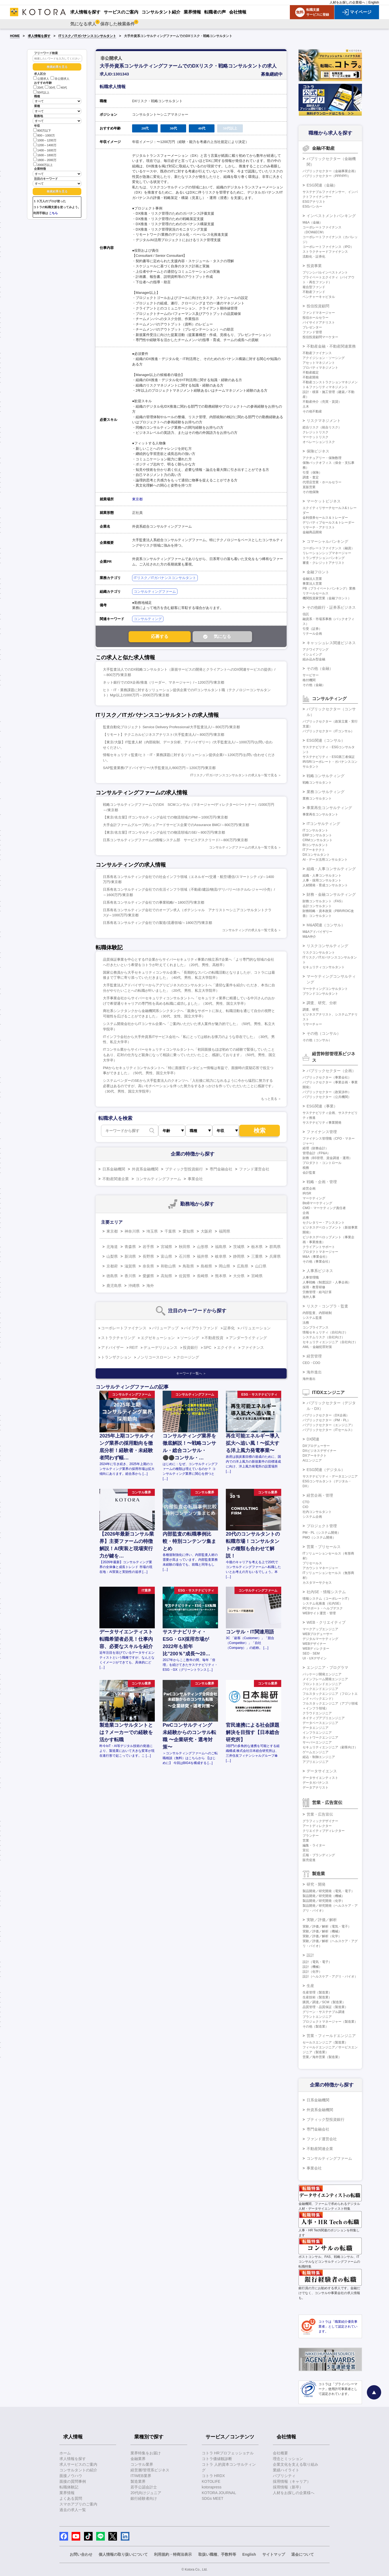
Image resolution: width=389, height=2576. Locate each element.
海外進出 (314, 1372)
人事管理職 (311, 1277)
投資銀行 (190, 1347)
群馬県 (275, 1246)
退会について (302, 2554)
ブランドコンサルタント (320, 994)
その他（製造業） (315, 2026)
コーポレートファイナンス (123, 1328)
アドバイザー (112, 1347)
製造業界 (138, 2481)
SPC (208, 1347)
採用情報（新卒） (288, 2487)
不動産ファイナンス (317, 353)
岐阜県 (220, 1256)
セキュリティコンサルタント (324, 967)
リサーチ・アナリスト (319, 527)
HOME (15, 36)
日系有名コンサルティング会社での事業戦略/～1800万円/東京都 (153, 902)
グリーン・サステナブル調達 (324, 2012)
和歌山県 (168, 1266)
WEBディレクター (316, 1648)
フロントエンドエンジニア (322, 1684)
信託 (306, 614)
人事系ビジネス (320, 1271)
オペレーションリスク (319, 442)
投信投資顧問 (318, 306)
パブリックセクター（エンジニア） (328, 1425)
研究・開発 (316, 1884)
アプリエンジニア (315, 1762)
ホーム (65, 2453)
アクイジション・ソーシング (324, 358)
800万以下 (42, 130)
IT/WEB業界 (140, 2476)
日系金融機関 (113, 1169)
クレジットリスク (315, 432)
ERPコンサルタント (317, 835)
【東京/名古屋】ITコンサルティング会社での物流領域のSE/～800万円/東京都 (164, 832)
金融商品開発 (312, 532)
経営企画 (309, 1188)
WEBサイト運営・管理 (319, 1613)
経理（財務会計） (315, 1148)
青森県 (130, 1246)
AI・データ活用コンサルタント (325, 859)
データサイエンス (322, 1771)
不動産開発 (311, 377)
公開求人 (41, 78)
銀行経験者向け (143, 2498)
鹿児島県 (114, 1285)
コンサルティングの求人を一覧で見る (249, 930)
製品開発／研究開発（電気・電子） (328, 1891)
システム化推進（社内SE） (323, 1603)
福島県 (220, 1246)
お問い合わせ (81, 2554)
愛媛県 (148, 1276)
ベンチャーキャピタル (319, 297)
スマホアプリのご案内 (78, 2504)
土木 (306, 406)
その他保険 (311, 492)
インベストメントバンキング (331, 216)
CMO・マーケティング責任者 (324, 1208)
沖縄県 (134, 1285)
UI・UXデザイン (315, 1658)
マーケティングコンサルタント (325, 989)
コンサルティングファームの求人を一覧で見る (243, 847)
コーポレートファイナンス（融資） (328, 548)
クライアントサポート (319, 1247)
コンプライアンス (315, 1327)
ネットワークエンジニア (320, 1737)
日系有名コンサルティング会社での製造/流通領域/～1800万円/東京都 (157, 923)
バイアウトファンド (201, 1328)
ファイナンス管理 (322, 1132)
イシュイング (312, 654)
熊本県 (220, 1276)
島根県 (206, 1266)
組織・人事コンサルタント (322, 875)
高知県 (166, 1276)
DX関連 (313, 1439)
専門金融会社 (221, 1169)
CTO (306, 1502)
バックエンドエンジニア (320, 1689)
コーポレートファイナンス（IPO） (328, 247)
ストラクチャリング (118, 1338)
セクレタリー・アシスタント (324, 1222)
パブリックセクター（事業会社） (327, 1077)
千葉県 (170, 1231)
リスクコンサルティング (327, 946)
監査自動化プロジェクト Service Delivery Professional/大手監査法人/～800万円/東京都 (171, 727)
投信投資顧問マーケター (320, 337)
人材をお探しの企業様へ (347, 2)
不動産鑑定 (311, 372)
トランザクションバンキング (324, 558)
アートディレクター (317, 1826)
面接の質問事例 (72, 2481)
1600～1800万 (44, 155)
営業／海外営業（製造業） (322, 2057)
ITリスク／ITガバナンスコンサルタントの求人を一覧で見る (233, 775)
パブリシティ (284, 2476)
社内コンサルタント (317, 1512)
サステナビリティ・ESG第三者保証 (329, 757)
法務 (306, 1322)
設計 (310, 1955)
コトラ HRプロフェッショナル (228, 2453)
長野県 (148, 1256)
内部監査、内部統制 (317, 1313)
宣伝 (306, 1850)
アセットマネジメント (319, 363)
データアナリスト (315, 1787)
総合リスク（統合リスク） (322, 427)
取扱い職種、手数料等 (217, 2554)
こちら (53, 213)
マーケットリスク (315, 437)
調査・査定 (311, 477)
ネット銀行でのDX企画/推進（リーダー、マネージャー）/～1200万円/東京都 (163, 682)
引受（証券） (312, 629)
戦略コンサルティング (325, 776)
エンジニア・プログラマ (327, 1667)
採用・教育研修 (314, 1287)
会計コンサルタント (317, 906)
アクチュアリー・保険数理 (322, 458)
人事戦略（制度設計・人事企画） (327, 1282)
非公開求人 (60, 78)
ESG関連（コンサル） (326, 740)
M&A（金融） (313, 222)
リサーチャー (312, 1024)
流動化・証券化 (314, 256)
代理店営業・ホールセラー (322, 482)
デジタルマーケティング (320, 1639)
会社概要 (280, 2453)
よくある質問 (70, 2498)
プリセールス (312, 1563)
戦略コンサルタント (317, 782)
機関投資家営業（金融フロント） (327, 598)
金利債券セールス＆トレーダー (325, 518)
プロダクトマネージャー (320, 1252)
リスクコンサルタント (319, 952)
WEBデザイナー (314, 1644)
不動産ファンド (314, 292)
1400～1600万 (44, 150)
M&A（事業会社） (316, 1257)
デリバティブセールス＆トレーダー (328, 522)
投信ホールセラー (315, 317)
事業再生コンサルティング (329, 808)
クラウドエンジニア (317, 1713)
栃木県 (257, 1246)
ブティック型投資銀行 (184, 1169)
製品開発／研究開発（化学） (324, 1901)
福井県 (202, 1256)
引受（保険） (312, 472)
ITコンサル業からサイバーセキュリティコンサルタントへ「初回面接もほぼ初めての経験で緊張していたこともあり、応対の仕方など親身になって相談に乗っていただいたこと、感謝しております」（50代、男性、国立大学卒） (189, 1054)
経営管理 (314, 1356)
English (373, 2)
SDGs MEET (212, 2498)
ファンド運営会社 (254, 1169)
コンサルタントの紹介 (78, 2470)
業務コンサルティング (325, 792)
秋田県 (184, 1246)
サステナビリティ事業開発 (322, 1122)
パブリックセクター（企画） (331, 1071)
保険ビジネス (318, 451)
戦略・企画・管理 (322, 1182)
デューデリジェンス (160, 1347)
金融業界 (138, 2459)
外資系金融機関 (145, 1169)
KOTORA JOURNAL (219, 2493)
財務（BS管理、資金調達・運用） (327, 1158)
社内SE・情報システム (326, 1592)
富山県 (166, 1256)
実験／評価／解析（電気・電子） (327, 1926)
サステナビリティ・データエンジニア (330, 1476)
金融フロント (318, 572)
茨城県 (238, 1246)
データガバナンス (315, 1783)
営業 (306, 1840)
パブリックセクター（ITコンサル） (328, 731)
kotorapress (212, 2487)
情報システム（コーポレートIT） (327, 1598)
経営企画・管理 (320, 1495)
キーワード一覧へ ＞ (191, 1373)
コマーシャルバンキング (327, 541)
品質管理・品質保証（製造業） (325, 2007)
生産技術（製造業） (317, 1997)
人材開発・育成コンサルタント (325, 885)
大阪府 (206, 1231)
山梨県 (112, 1256)
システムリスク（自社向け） (324, 1337)
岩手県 (148, 1246)
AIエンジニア (312, 1460)
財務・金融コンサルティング (331, 894)
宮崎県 (257, 1276)
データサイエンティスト (320, 1778)
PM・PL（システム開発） (322, 1533)
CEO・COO (311, 1363)
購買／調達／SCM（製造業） (324, 2002)
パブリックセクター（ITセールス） (328, 1430)
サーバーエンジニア (317, 1742)
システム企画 (312, 1517)
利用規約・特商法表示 (173, 2554)
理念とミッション (288, 2459)
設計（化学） (312, 1971)
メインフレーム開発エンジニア (325, 1679)
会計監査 (309, 1172)
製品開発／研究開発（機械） (324, 1896)
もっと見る (269, 1099)
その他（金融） (320, 668)
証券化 (229, 1328)
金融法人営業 (312, 579)
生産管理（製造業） (317, 1992)
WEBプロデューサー (318, 1634)
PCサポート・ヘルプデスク (323, 1608)
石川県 (184, 1256)
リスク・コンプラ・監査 (327, 1306)
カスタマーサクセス (317, 1583)
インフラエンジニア (317, 1733)
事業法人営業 (312, 583)
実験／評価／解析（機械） (322, 1931)
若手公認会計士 (143, 2487)
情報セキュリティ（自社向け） (325, 1332)
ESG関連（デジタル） (326, 1469)
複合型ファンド (314, 287)
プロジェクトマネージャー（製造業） (330, 2021)
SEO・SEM (311, 1653)
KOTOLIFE (211, 2481)
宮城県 (166, 1246)
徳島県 (112, 1276)
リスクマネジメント (324, 420)
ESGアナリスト (314, 202)
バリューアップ (165, 1328)
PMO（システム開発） (319, 1537)
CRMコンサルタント (318, 840)
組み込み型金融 (314, 659)
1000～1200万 (44, 140)
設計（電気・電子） (317, 1962)
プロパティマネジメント (320, 368)
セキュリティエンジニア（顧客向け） (330, 1747)
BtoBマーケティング (317, 1203)
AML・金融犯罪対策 (317, 1347)
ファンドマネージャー (319, 313)
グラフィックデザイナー (320, 1821)
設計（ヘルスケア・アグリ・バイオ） (330, 1976)
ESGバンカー (312, 206)
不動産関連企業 (115, 1179)
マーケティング (314, 1198)
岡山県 (224, 1266)
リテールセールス (315, 593)
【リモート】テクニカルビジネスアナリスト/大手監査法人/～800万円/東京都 (163, 735)
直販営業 (309, 487)
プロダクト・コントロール (322, 1163)
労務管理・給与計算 (317, 1292)
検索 (260, 1130)
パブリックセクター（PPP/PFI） (327, 176)
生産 (310, 1985)
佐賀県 (184, 1276)
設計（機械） (312, 1967)
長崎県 (202, 1276)
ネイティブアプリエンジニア (324, 1718)
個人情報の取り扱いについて (123, 2554)
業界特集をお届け (145, 2453)
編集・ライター (314, 1845)
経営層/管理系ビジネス (149, 2470)
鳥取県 (188, 1266)
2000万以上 (43, 164)
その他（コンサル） (324, 1033)
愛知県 (188, 1231)
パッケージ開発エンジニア (322, 1674)
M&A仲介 (309, 936)
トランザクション (116, 1357)
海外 (150, 1285)
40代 (62, 87)
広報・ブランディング (319, 1855)
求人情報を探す (39, 36)
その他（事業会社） (317, 1261)
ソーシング (189, 1338)
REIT (133, 1347)
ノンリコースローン (154, 1357)
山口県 (260, 1266)
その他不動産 (312, 411)
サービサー (311, 675)
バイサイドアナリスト (319, 322)
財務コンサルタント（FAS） (323, 901)
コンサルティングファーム (155, 592)
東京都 (137, 499)
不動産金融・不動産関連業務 (331, 346)
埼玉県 (152, 1231)
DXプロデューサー (316, 1446)
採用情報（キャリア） (292, 2481)
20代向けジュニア (145, 2493)
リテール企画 (312, 633)
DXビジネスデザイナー (319, 1451)
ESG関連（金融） (322, 185)
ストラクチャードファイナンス (325, 252)
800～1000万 (44, 135)
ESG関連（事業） (322, 1106)
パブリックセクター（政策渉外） (327, 1092)
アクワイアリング (315, 649)
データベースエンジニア (320, 1723)
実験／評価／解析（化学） (322, 1936)
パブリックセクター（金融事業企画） (330, 171)
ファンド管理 (312, 332)
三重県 (257, 1256)
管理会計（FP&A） (316, 1153)
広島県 (242, 1266)
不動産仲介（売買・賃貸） (322, 402)
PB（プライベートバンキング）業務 (329, 588)
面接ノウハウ (70, 2476)
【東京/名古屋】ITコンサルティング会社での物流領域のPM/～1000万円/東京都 (165, 817)
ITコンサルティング (323, 823)
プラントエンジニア (317, 2017)
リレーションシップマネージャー (327, 553)
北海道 (112, 1246)
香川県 (130, 1276)
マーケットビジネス (324, 501)
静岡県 (238, 1256)
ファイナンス (252, 1347)
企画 (306, 1213)
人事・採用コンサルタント (322, 880)
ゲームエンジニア (315, 1752)
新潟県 (130, 1256)
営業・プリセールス (324, 1547)
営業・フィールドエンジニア (331, 2035)
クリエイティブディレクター (324, 1831)
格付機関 (309, 680)
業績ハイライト (286, 2470)
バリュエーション (255, 1328)
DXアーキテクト (315, 1455)
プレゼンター (312, 327)
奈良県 (148, 1266)
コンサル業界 (141, 2464)
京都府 (112, 1266)
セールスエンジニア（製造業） (325, 2042)
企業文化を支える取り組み (295, 2464)
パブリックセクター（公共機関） (327, 1097)
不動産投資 (213, 1338)
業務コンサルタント (317, 798)
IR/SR (307, 1193)
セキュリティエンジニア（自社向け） (330, 1342)
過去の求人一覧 (72, 2510)
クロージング (187, 1357)
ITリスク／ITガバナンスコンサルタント (87, 36)
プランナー (311, 1836)
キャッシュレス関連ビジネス (331, 643)
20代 (38, 87)
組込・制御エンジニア (319, 1757)
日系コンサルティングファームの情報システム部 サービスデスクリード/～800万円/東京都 (175, 840)
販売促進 (309, 1860)
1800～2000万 (44, 160)
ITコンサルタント (315, 830)
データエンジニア (315, 1728)
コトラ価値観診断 (217, 2459)
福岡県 (224, 1231)
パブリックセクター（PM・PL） (326, 1420)
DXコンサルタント (316, 855)
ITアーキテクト (314, 850)
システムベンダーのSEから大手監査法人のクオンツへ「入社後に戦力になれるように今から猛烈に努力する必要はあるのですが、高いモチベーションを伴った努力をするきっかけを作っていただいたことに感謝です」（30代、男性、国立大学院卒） (189, 1086)
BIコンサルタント (315, 845)
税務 (306, 1168)
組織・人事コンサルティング (331, 869)
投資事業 (314, 266)
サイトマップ (273, 2554)
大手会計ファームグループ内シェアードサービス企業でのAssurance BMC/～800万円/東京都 (176, 825)
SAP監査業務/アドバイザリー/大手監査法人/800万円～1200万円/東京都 (159, 768)
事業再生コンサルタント (320, 814)
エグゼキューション (158, 1338)
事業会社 (195, 1179)
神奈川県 (132, 1231)
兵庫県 (275, 1256)
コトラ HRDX (213, 2476)
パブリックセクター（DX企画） (326, 1415)
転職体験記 (68, 2487)
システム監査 (312, 1318)
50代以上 (41, 92)
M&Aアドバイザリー (317, 932)
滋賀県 (130, 1266)
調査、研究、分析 (322, 1003)
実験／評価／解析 (322, 1920)
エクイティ (226, 1347)
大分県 (238, 1276)
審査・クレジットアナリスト (324, 563)
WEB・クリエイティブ (326, 1622)
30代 (50, 87)
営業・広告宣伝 (320, 1814)
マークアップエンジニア (320, 1629)
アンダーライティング (248, 1338)
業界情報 (67, 2493)
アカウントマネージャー (320, 1568)
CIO (305, 1507)
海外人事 (309, 1297)
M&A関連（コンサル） (326, 925)
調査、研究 (311, 1009)
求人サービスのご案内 (78, 2464)
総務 (306, 1218)
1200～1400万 (44, 145)
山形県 (202, 1246)
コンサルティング (148, 619)
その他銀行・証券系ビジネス (331, 607)
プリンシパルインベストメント (325, 272)
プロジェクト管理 (322, 1526)
